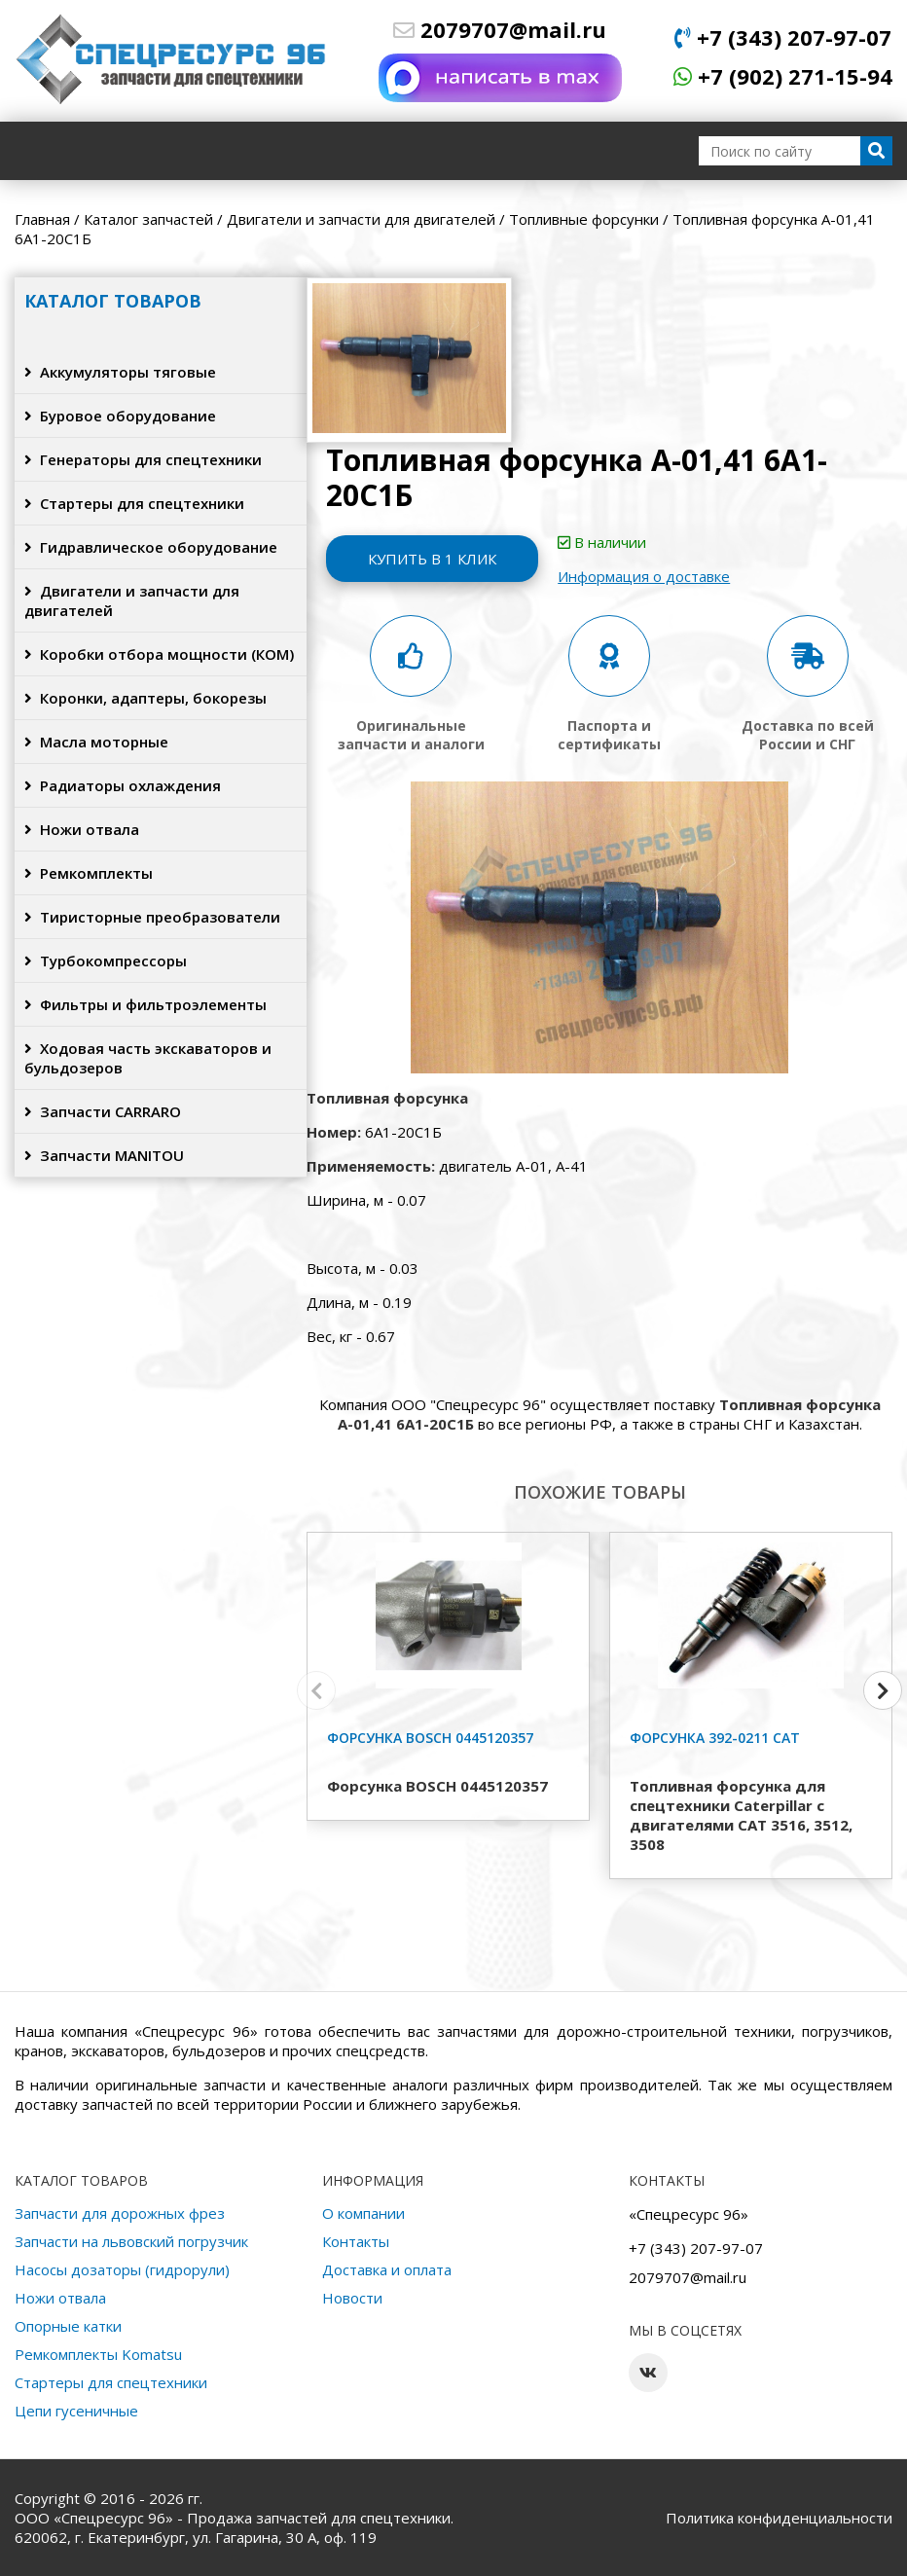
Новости (352, 2297)
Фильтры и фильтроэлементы (145, 1004)
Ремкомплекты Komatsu (98, 2354)
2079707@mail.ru (499, 29)
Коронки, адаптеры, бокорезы (145, 697)
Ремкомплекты (88, 873)
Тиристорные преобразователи (152, 916)
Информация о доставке (646, 576)
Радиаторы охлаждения (122, 785)
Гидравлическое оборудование (150, 547)
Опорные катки (68, 2326)
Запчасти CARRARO (102, 1111)
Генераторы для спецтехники (143, 459)
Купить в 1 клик (433, 558)
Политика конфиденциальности (779, 2517)
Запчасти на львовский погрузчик (131, 2241)
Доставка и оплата (387, 2269)
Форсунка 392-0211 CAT (715, 1737)
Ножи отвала (81, 829)
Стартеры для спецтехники (134, 503)
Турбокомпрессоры (105, 960)
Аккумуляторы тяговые (120, 371)
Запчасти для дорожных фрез (120, 2213)
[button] (882, 1690)
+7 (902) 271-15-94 (782, 76)
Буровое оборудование (120, 415)
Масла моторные (96, 741)
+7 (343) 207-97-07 (782, 37)
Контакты (355, 2241)
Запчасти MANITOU (104, 1155)
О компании (363, 2213)
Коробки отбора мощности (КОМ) (159, 654)
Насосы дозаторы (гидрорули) (122, 2269)
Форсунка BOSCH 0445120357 (430, 1737)
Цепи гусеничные (76, 2410)
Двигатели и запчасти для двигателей (131, 600)
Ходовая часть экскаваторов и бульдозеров (148, 1057)
